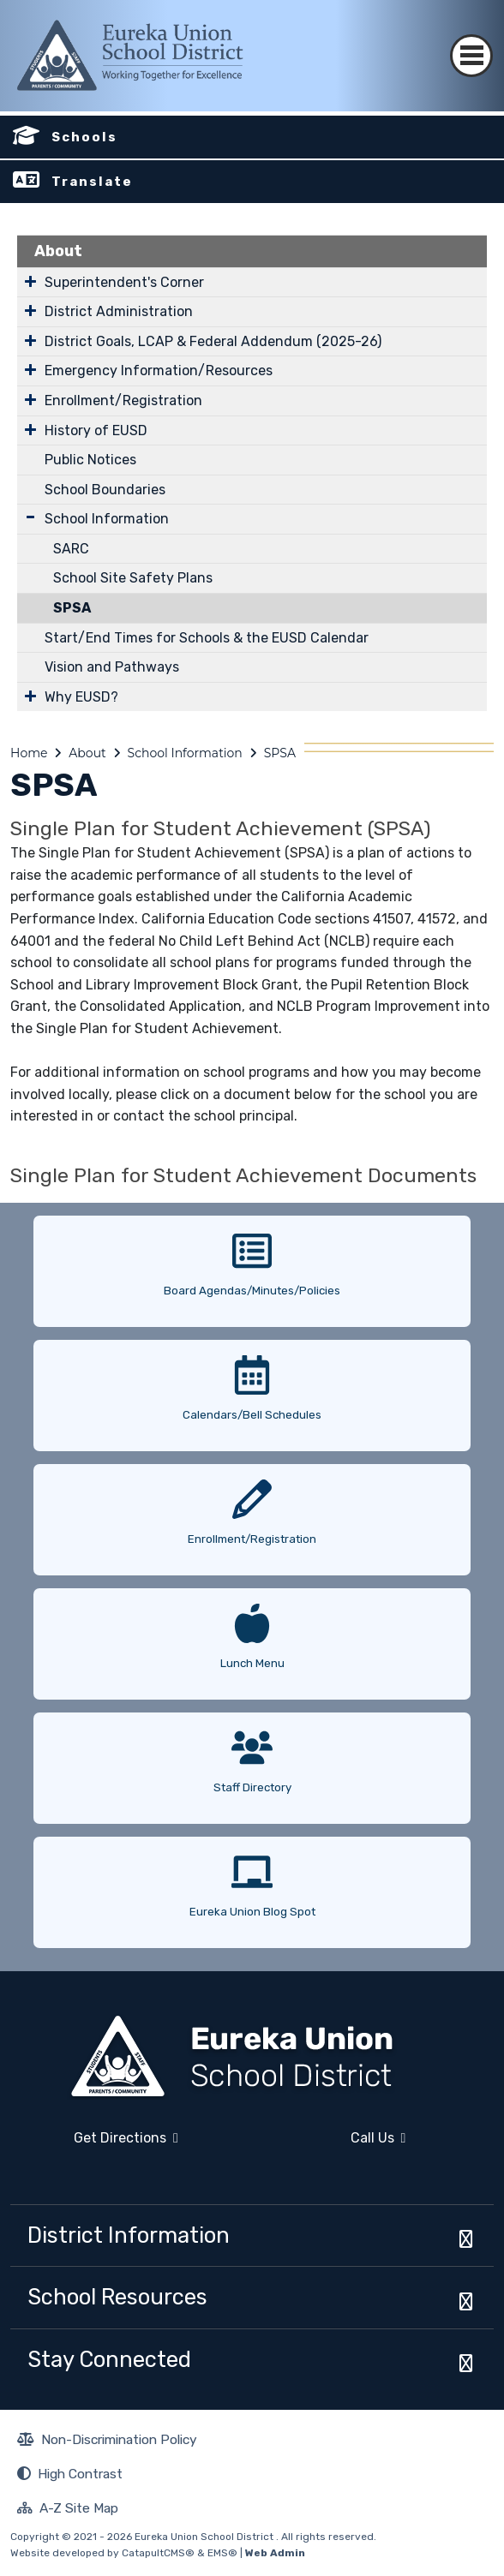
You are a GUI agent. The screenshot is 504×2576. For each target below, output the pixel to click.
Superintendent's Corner (124, 282)
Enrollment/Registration (123, 400)
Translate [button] (92, 181)
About (58, 251)
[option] (252, 1265)
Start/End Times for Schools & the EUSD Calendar (207, 638)
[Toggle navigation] (471, 40)
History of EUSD (96, 430)
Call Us (333, 2145)
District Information (128, 2235)
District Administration (119, 311)
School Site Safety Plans (133, 578)
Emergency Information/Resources (159, 370)
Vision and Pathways (112, 667)
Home (28, 753)
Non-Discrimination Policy (107, 2441)
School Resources (117, 2297)
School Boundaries (105, 489)
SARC (71, 549)
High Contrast (80, 2473)
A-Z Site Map (67, 2510)
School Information (107, 519)
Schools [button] (84, 137)
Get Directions (94, 2145)
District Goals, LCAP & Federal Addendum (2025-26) (213, 341)
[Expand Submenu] (30, 281)
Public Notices (90, 459)
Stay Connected (109, 2359)
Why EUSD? (81, 697)
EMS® (222, 2553)
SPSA (72, 608)
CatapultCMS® (158, 2553)
